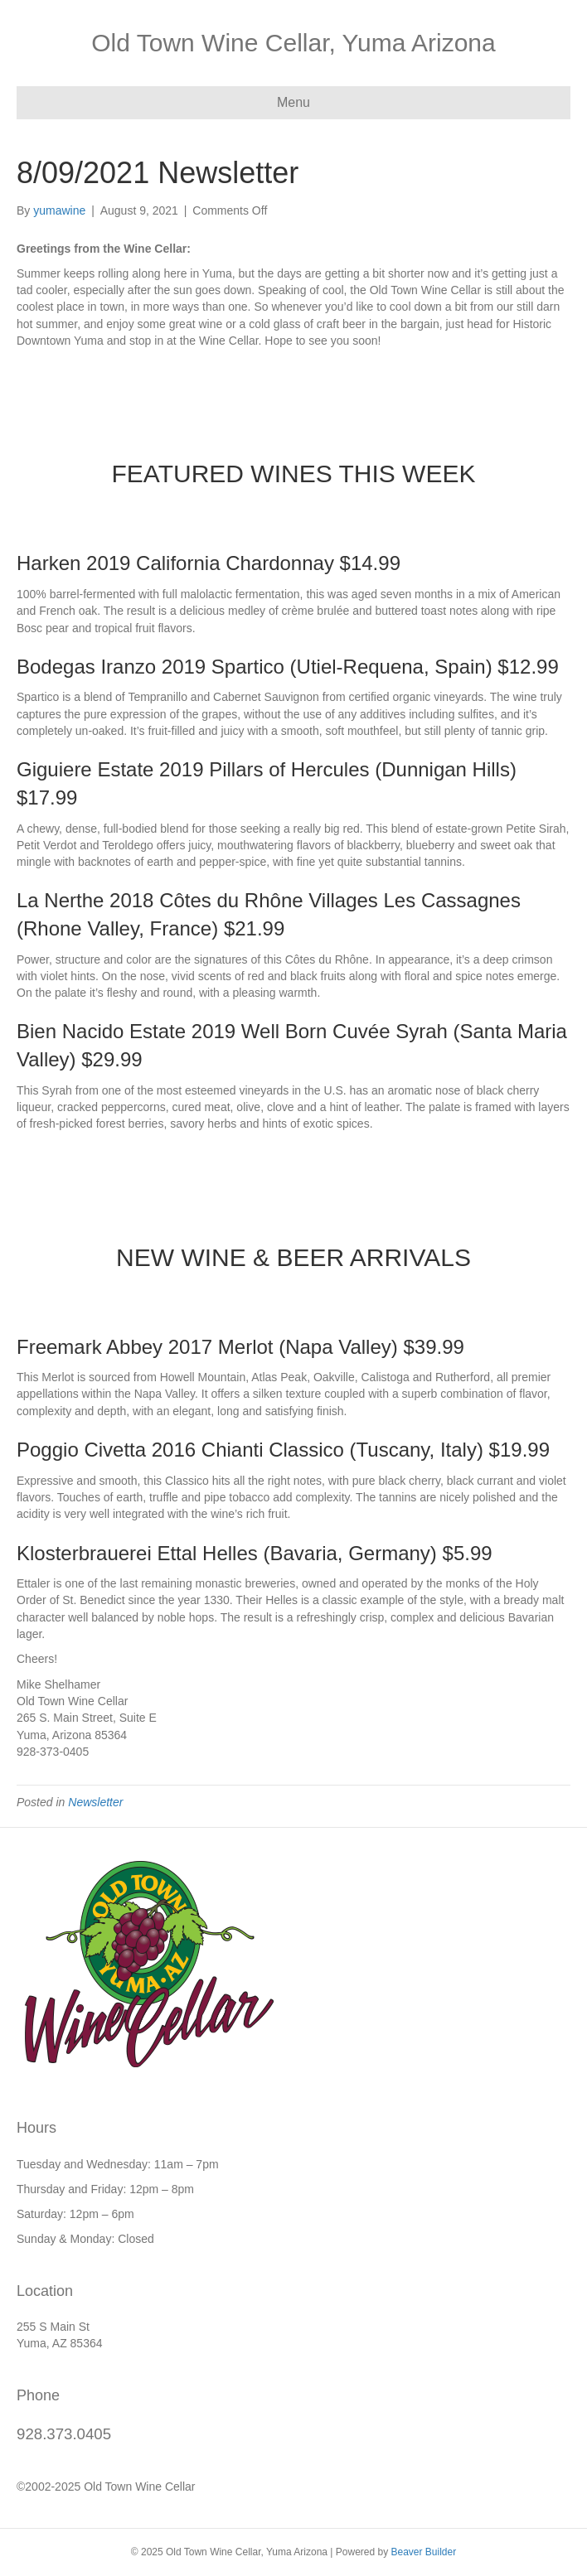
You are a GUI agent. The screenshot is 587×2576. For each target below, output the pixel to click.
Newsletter (95, 1802)
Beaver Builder (423, 2552)
